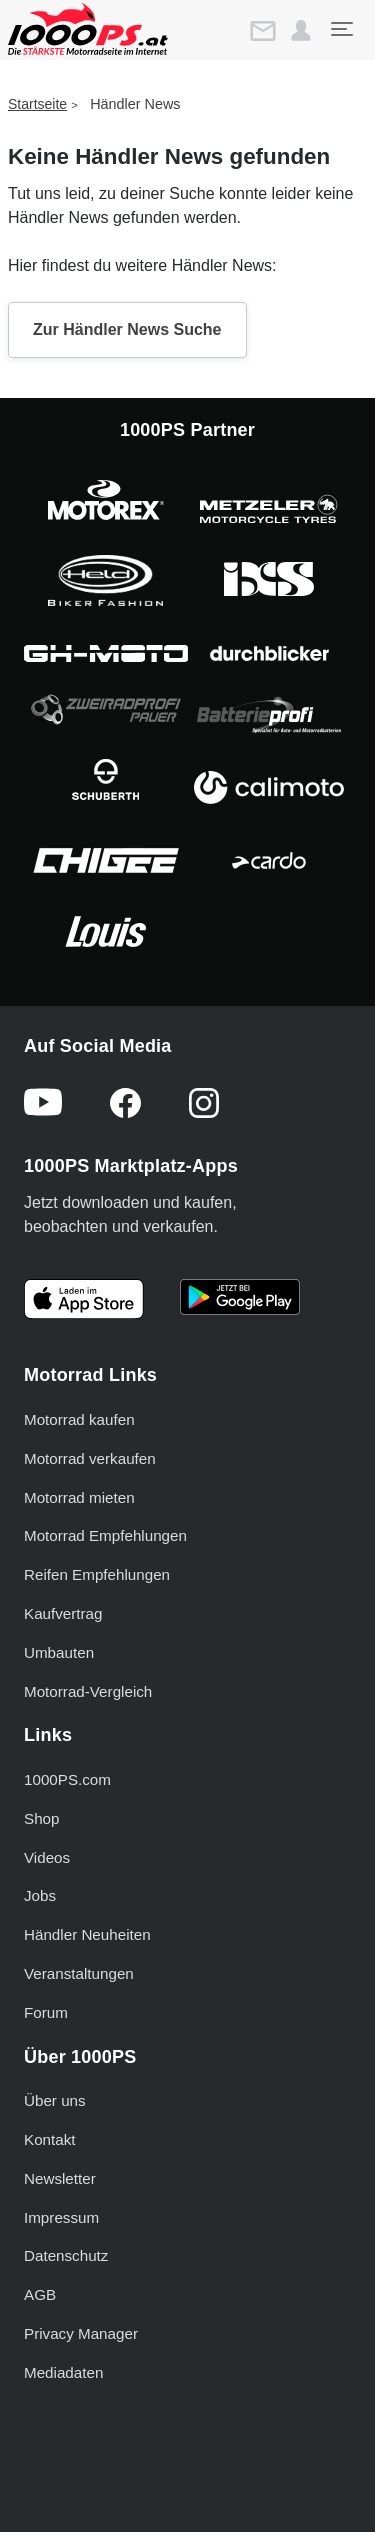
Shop (41, 1818)
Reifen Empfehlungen (97, 1574)
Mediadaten (63, 2372)
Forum (46, 2012)
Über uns (55, 2100)
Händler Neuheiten (87, 1934)
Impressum (61, 2217)
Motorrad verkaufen (90, 1458)
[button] (301, 31)
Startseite (37, 104)
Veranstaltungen (79, 1973)
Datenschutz (66, 2255)
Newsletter (60, 2178)
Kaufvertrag (63, 1613)
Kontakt (50, 2139)
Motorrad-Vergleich (88, 1691)
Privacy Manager (81, 2333)
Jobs (40, 1895)
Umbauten (59, 1652)
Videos (47, 1857)
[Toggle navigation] (341, 29)
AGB (40, 2294)
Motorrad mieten (79, 1497)
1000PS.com (67, 1779)
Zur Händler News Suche (127, 329)
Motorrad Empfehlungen (105, 1535)
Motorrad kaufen (79, 1419)
